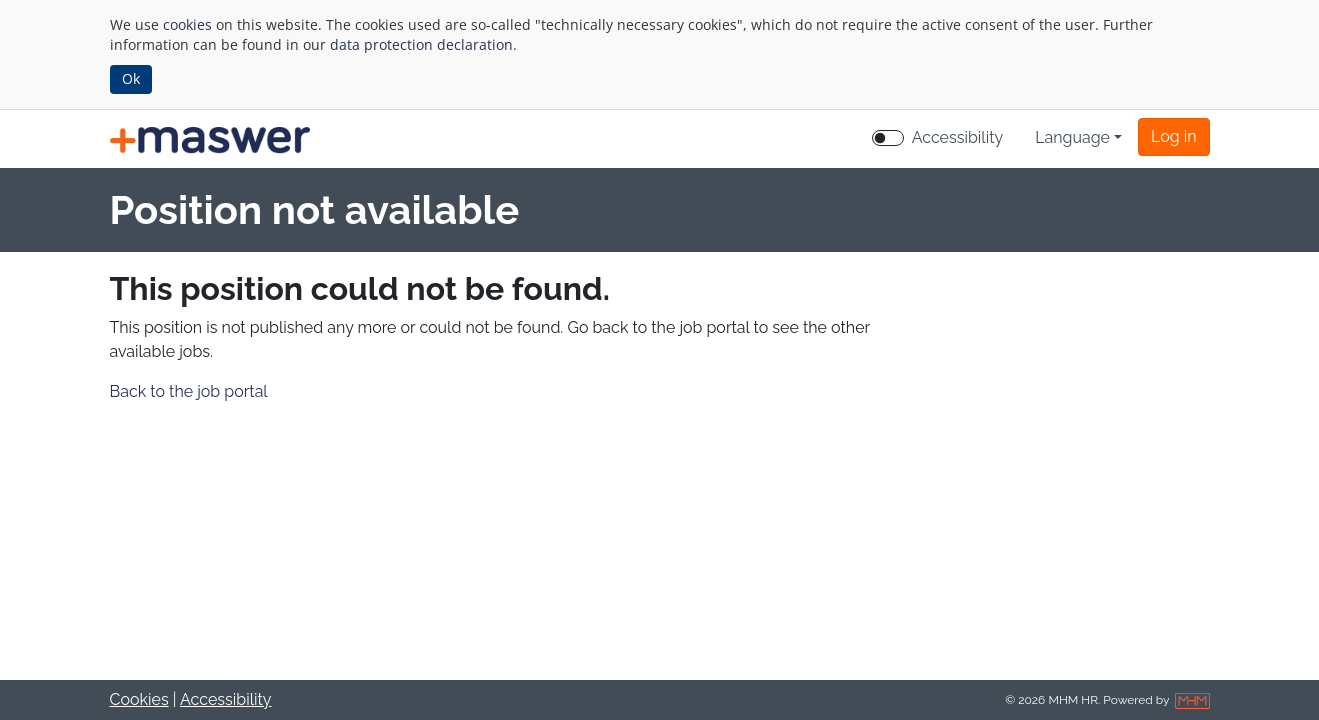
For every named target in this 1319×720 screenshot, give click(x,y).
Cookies (139, 699)
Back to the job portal (189, 391)
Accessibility (226, 699)
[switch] (888, 138)
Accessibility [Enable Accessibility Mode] (958, 137)
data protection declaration (421, 44)
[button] (1173, 137)
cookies (187, 24)
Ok (131, 78)
